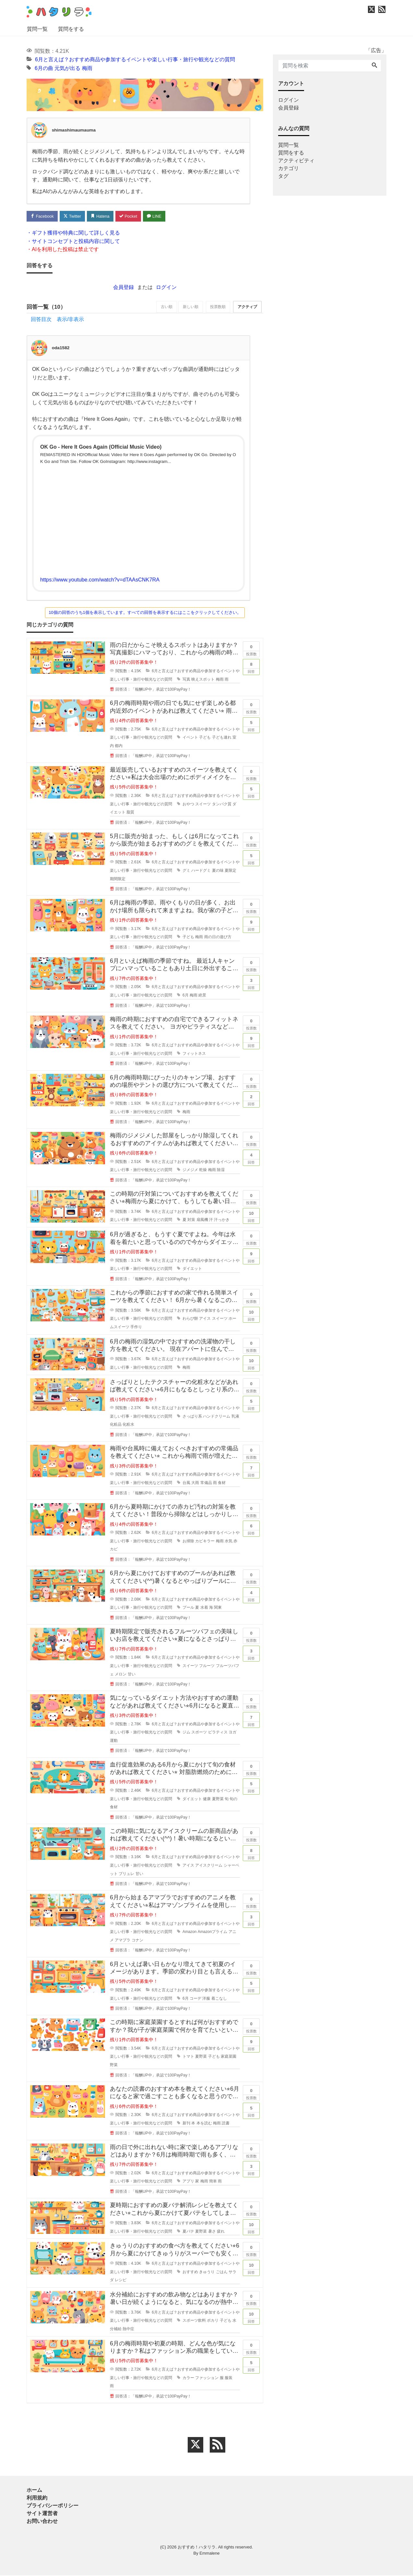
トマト (188, 2057)
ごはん (222, 2272)
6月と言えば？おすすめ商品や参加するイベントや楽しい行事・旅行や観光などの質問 (135, 59)
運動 (114, 1741)
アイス (205, 1319)
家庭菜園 (228, 2057)
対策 (191, 1220)
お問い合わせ (42, 2521)
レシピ (120, 2280)
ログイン (166, 287)
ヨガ (232, 1733)
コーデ (195, 1998)
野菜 (114, 2065)
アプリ (188, 2181)
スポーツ (199, 1733)
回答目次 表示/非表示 (57, 320)
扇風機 (202, 1220)
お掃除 (188, 1541)
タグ (283, 176)
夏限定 (230, 871)
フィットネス (194, 1054)
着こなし (219, 1998)
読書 (226, 2123)
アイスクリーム (208, 1866)
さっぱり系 (192, 1416)
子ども (205, 738)
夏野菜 (218, 1799)
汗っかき (222, 1220)
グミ (186, 871)
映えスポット (203, 679)
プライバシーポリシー (52, 2506)
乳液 (235, 1416)
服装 (228, 2378)
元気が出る (67, 68)
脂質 (130, 813)
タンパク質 (221, 804)
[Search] (374, 66)
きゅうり (207, 2272)
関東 (218, 1608)
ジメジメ (190, 1170)
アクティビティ (296, 160)
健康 (207, 1799)
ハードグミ (201, 871)
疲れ (221, 2231)
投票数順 (216, 307)
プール (188, 1608)
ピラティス (218, 1733)
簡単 (213, 2181)
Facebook (43, 216)
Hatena (103, 216)
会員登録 (123, 287)
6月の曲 (44, 68)
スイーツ (203, 804)
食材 (222, 1483)
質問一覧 (37, 29)
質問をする (71, 29)
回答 (251, 667)
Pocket (132, 216)
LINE (159, 216)
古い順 (162, 307)
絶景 (202, 996)
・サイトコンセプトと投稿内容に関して (73, 241)
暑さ (212, 2231)
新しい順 (187, 307)
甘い (132, 1674)
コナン (137, 1940)
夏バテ (188, 2231)
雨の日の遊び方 (217, 937)
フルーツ (207, 1666)
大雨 (195, 1483)
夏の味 (218, 871)
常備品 (206, 1483)
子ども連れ (221, 738)
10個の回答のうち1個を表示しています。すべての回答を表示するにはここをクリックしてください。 (145, 613)
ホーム (34, 2490)
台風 (186, 1483)
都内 (119, 746)
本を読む (204, 2123)
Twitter (74, 216)
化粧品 (116, 1425)
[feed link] (217, 2445)
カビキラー (205, 1541)
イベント (190, 738)
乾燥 (203, 1170)
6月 (186, 996)
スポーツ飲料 (194, 2321)
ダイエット (192, 1269)
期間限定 (117, 879)
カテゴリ (288, 168)
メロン (120, 1674)
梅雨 (87, 68)
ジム (186, 1733)
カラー (188, 2378)
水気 (228, 1541)
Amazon (190, 1932)
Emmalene (209, 2553)
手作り (136, 1327)
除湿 (221, 1170)
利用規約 (37, 2498)
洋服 (206, 1998)
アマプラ (122, 1940)
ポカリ (212, 2321)
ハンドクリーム (216, 1416)
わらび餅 (190, 1319)
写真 (186, 679)
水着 (204, 1608)
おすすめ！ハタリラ (197, 2547)
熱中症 (128, 2329)
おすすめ (190, 2272)
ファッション (206, 2378)
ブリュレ (126, 1874)
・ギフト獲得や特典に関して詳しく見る (73, 233)
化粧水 (128, 1425)
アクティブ (246, 307)
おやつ (188, 804)
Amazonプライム (213, 1932)
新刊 (186, 2123)
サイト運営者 (42, 2514)
